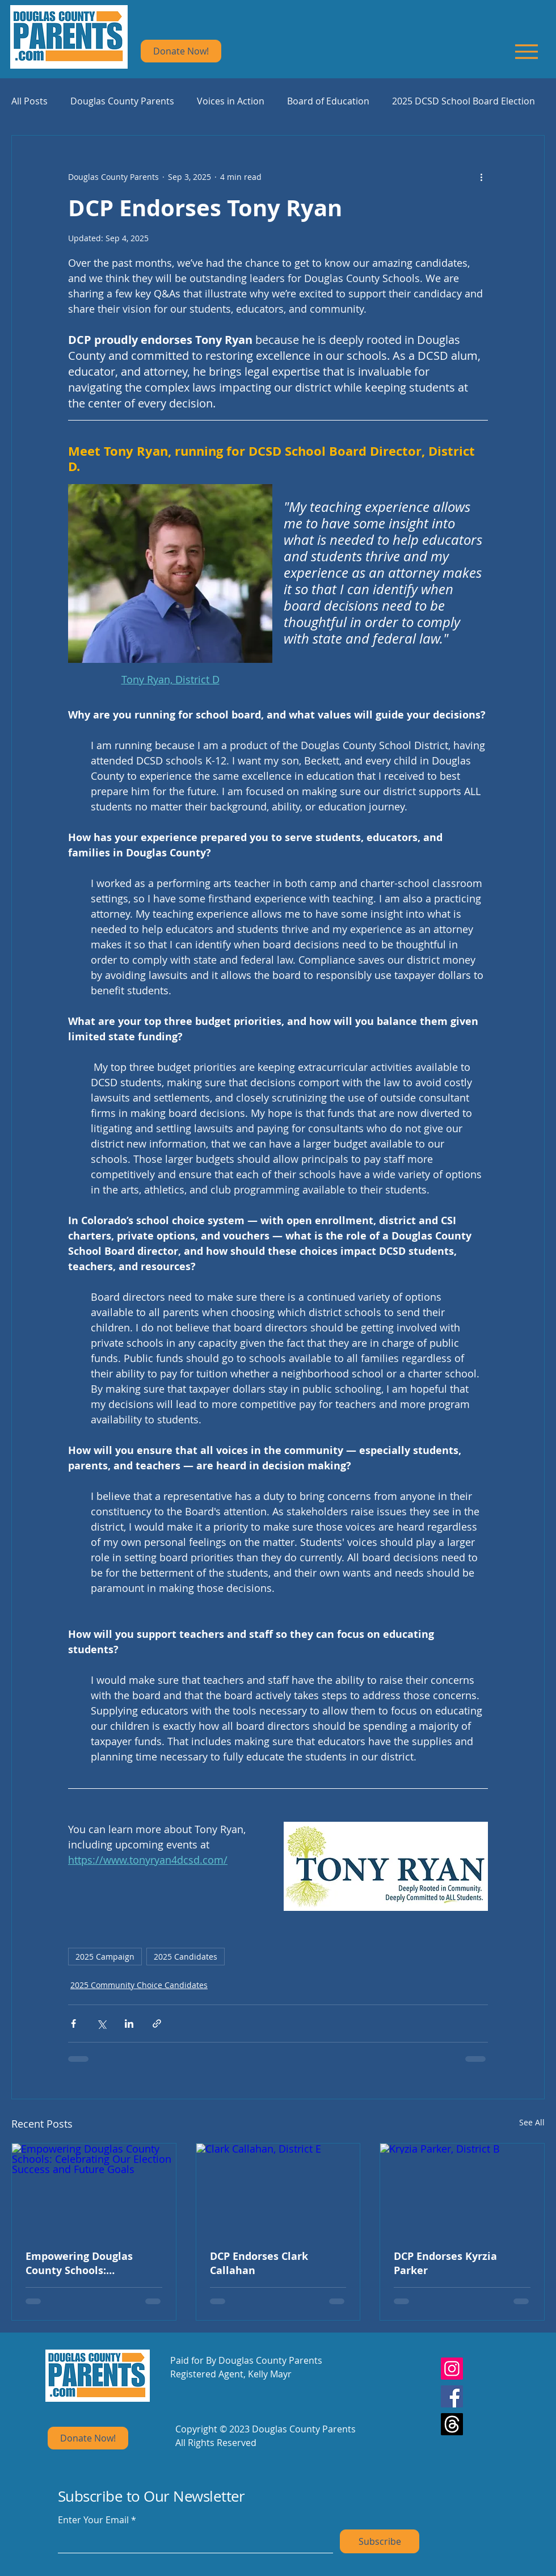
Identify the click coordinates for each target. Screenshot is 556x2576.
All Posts (29, 101)
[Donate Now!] (181, 51)
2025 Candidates (185, 1956)
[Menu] (526, 51)
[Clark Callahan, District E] (278, 2189)
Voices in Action (230, 101)
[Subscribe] (379, 2541)
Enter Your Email (93, 2519)
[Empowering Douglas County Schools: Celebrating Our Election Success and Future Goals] (94, 2189)
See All (532, 2122)
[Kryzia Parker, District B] (462, 2189)
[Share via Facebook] (73, 2023)
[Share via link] (156, 2023)
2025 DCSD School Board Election (463, 101)
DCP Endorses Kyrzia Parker (445, 2263)
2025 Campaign (104, 1956)
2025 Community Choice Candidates (139, 1985)
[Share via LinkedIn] (129, 2023)
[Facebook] (452, 2396)
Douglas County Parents (122, 101)
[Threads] (452, 2424)
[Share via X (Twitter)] (101, 2023)
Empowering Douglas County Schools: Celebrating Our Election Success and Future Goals (90, 2263)
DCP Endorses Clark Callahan (259, 2263)
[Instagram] (452, 2369)
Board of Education (328, 101)
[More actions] (481, 176)
